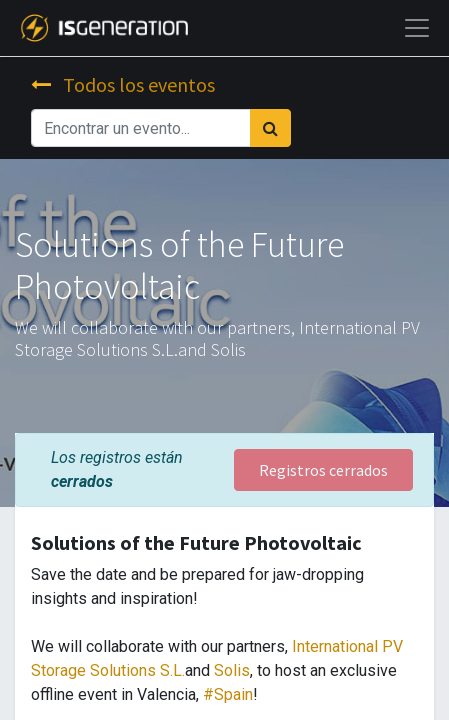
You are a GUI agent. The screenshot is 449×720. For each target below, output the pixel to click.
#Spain (228, 694)
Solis (232, 670)
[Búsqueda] (270, 128)
